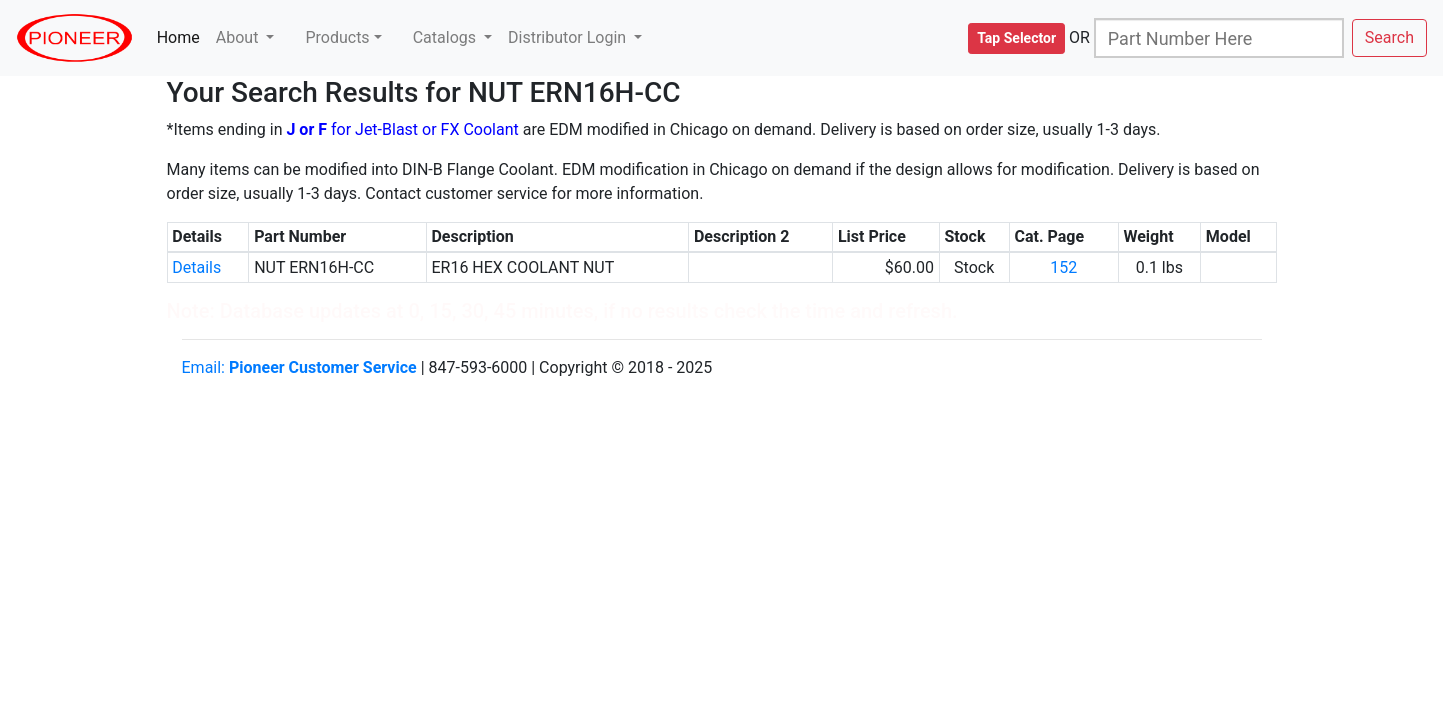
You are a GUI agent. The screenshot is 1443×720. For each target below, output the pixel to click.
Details (196, 267)
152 (1063, 267)
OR (1079, 37)
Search (1389, 37)
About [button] (239, 37)
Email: (299, 367)
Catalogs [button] (446, 37)
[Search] (1219, 38)
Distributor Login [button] (569, 37)
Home (182, 36)
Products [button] (337, 37)
